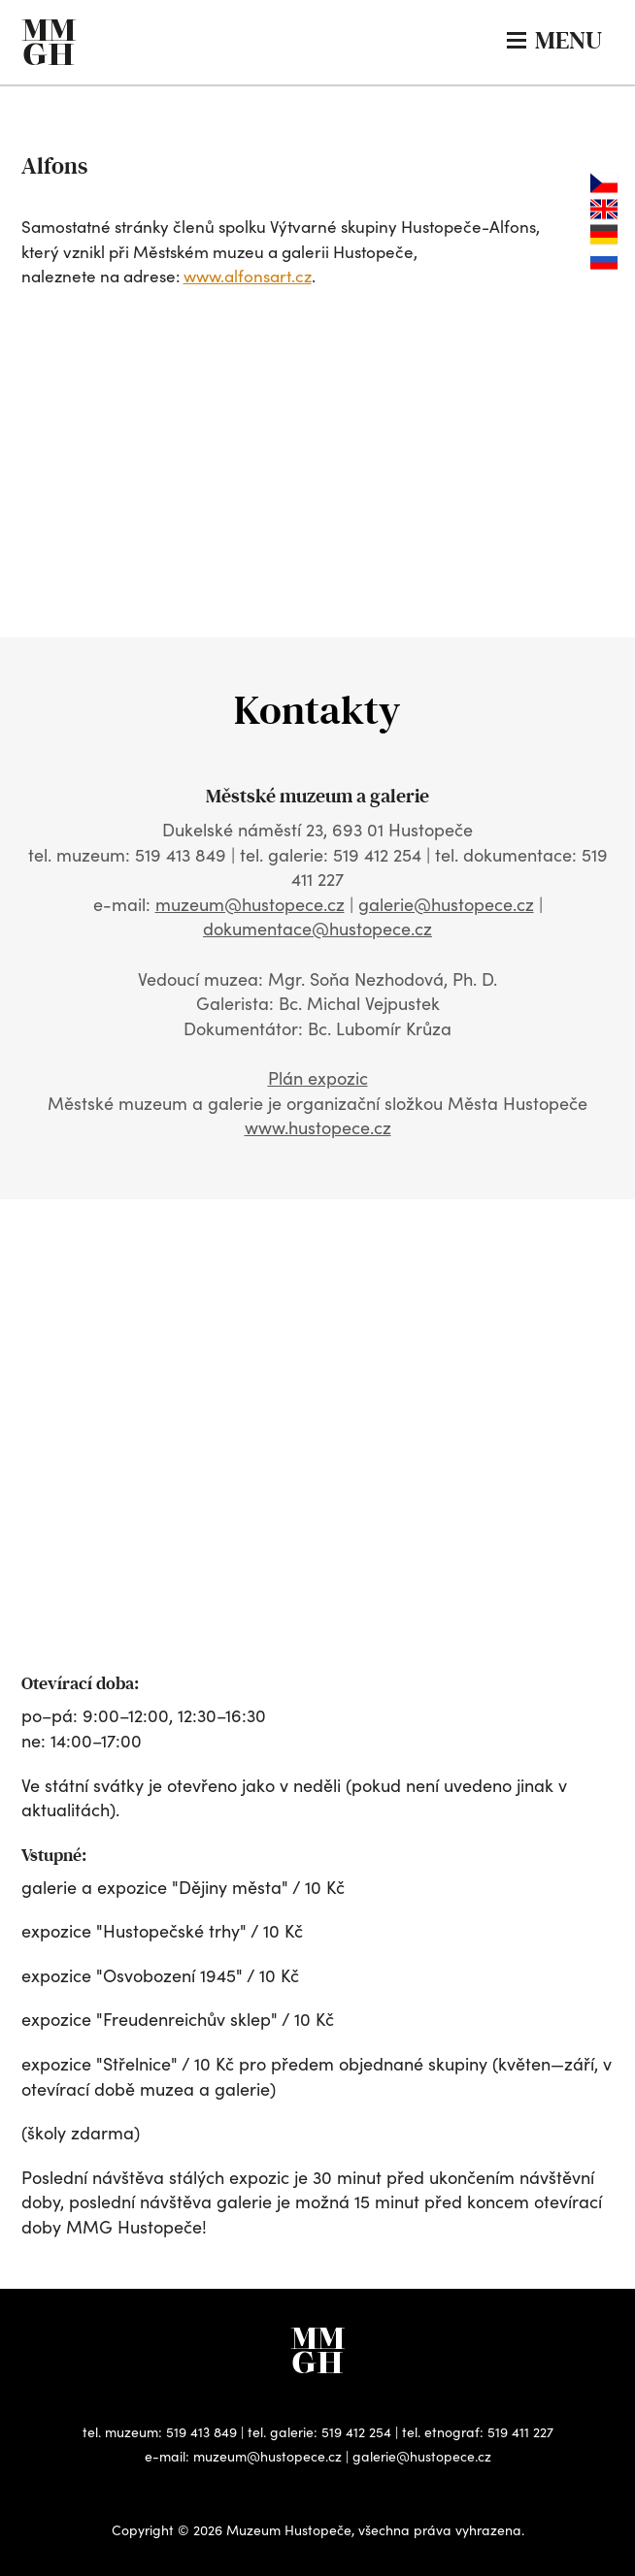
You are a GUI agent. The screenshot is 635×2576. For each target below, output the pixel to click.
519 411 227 (520, 2432)
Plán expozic (318, 1078)
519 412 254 (356, 2432)
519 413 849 (201, 2432)
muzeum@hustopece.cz (250, 904)
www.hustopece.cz (318, 1127)
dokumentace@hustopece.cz (317, 928)
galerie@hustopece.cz (446, 904)
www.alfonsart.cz (248, 276)
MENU (554, 40)
